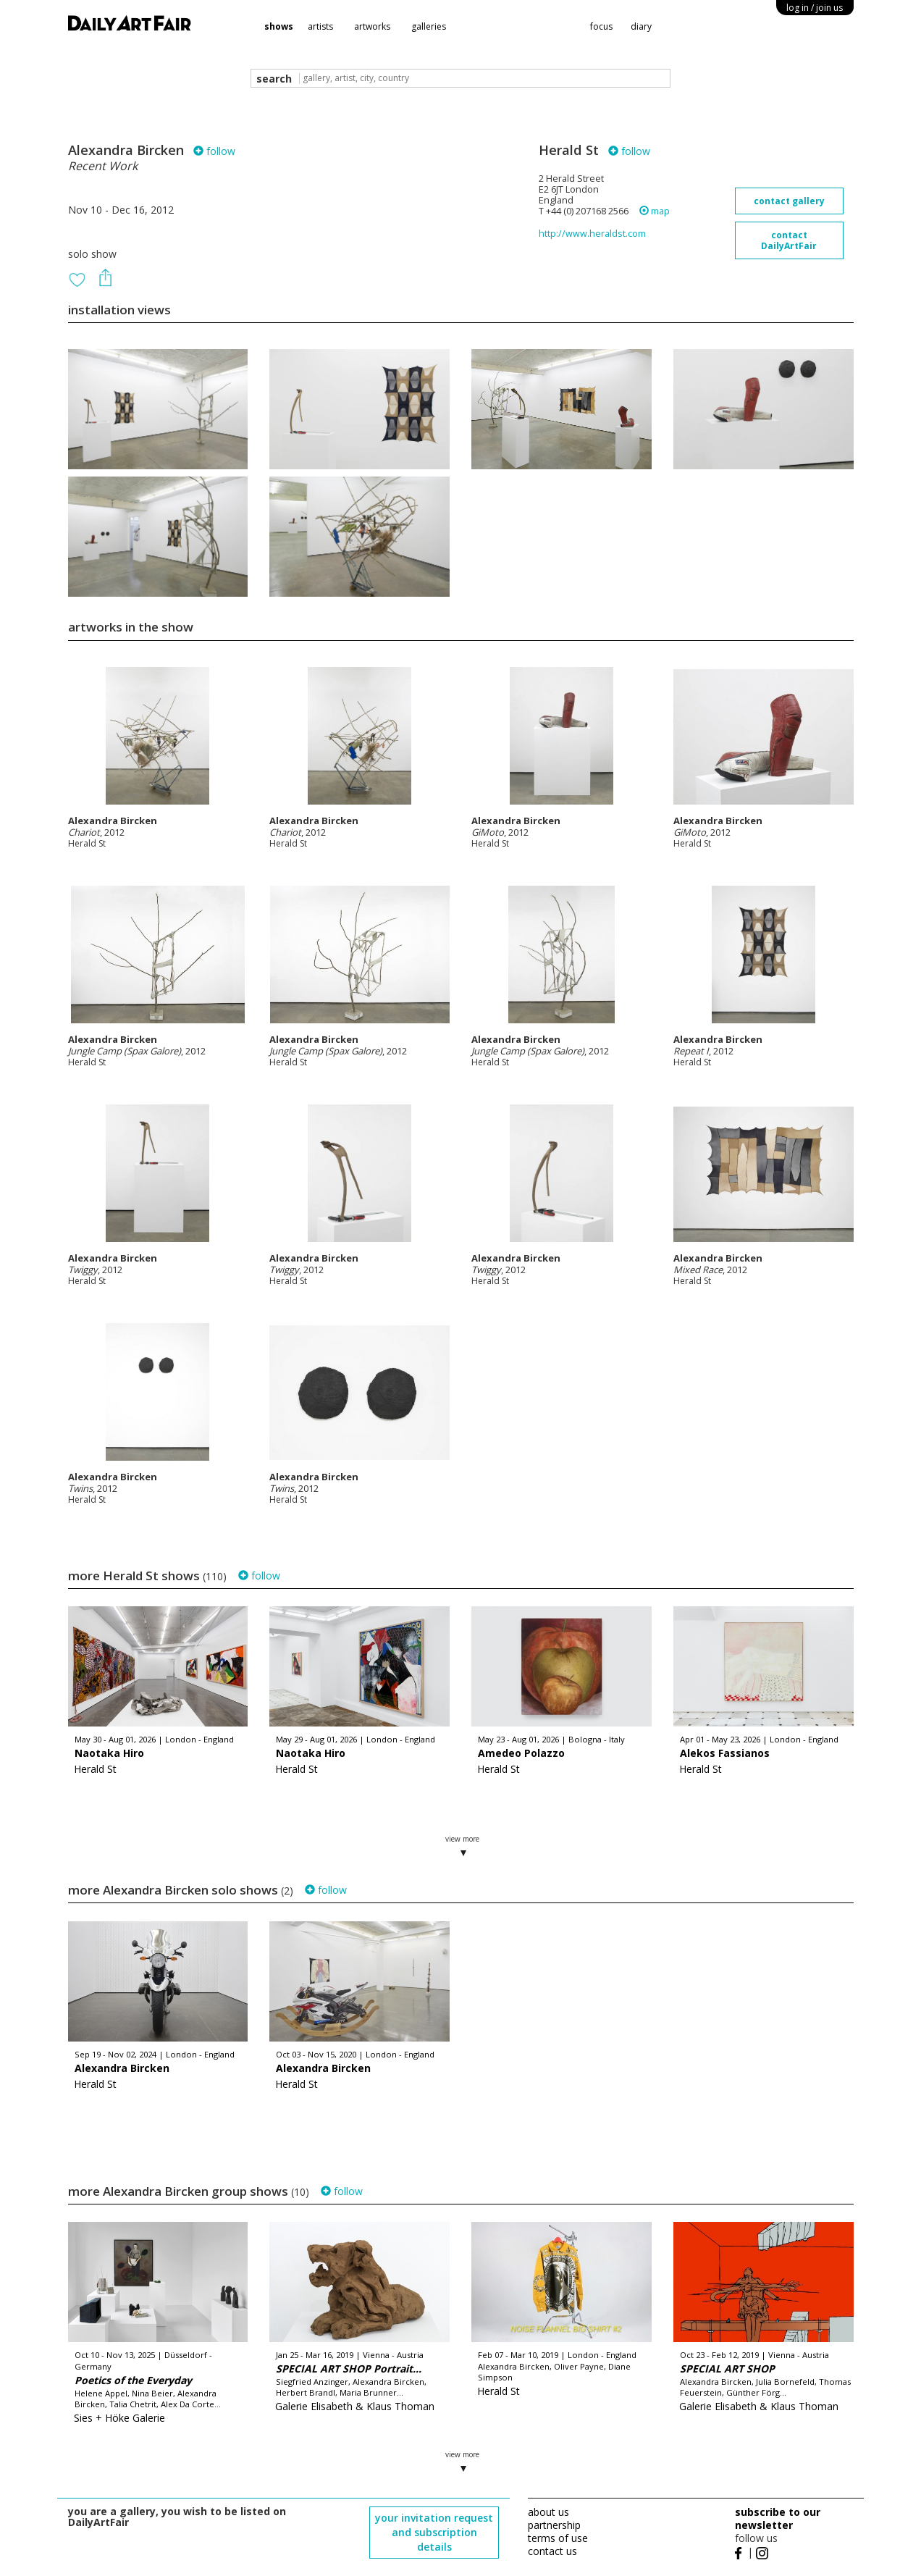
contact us (552, 2551)
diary (641, 26)
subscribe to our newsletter (777, 2518)
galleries (428, 26)
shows (278, 26)
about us (548, 2512)
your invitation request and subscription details (434, 2532)
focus (601, 26)
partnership (554, 2525)
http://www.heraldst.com (592, 233)
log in (814, 7)
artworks (372, 26)
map (654, 211)
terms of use (558, 2538)
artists (320, 26)
